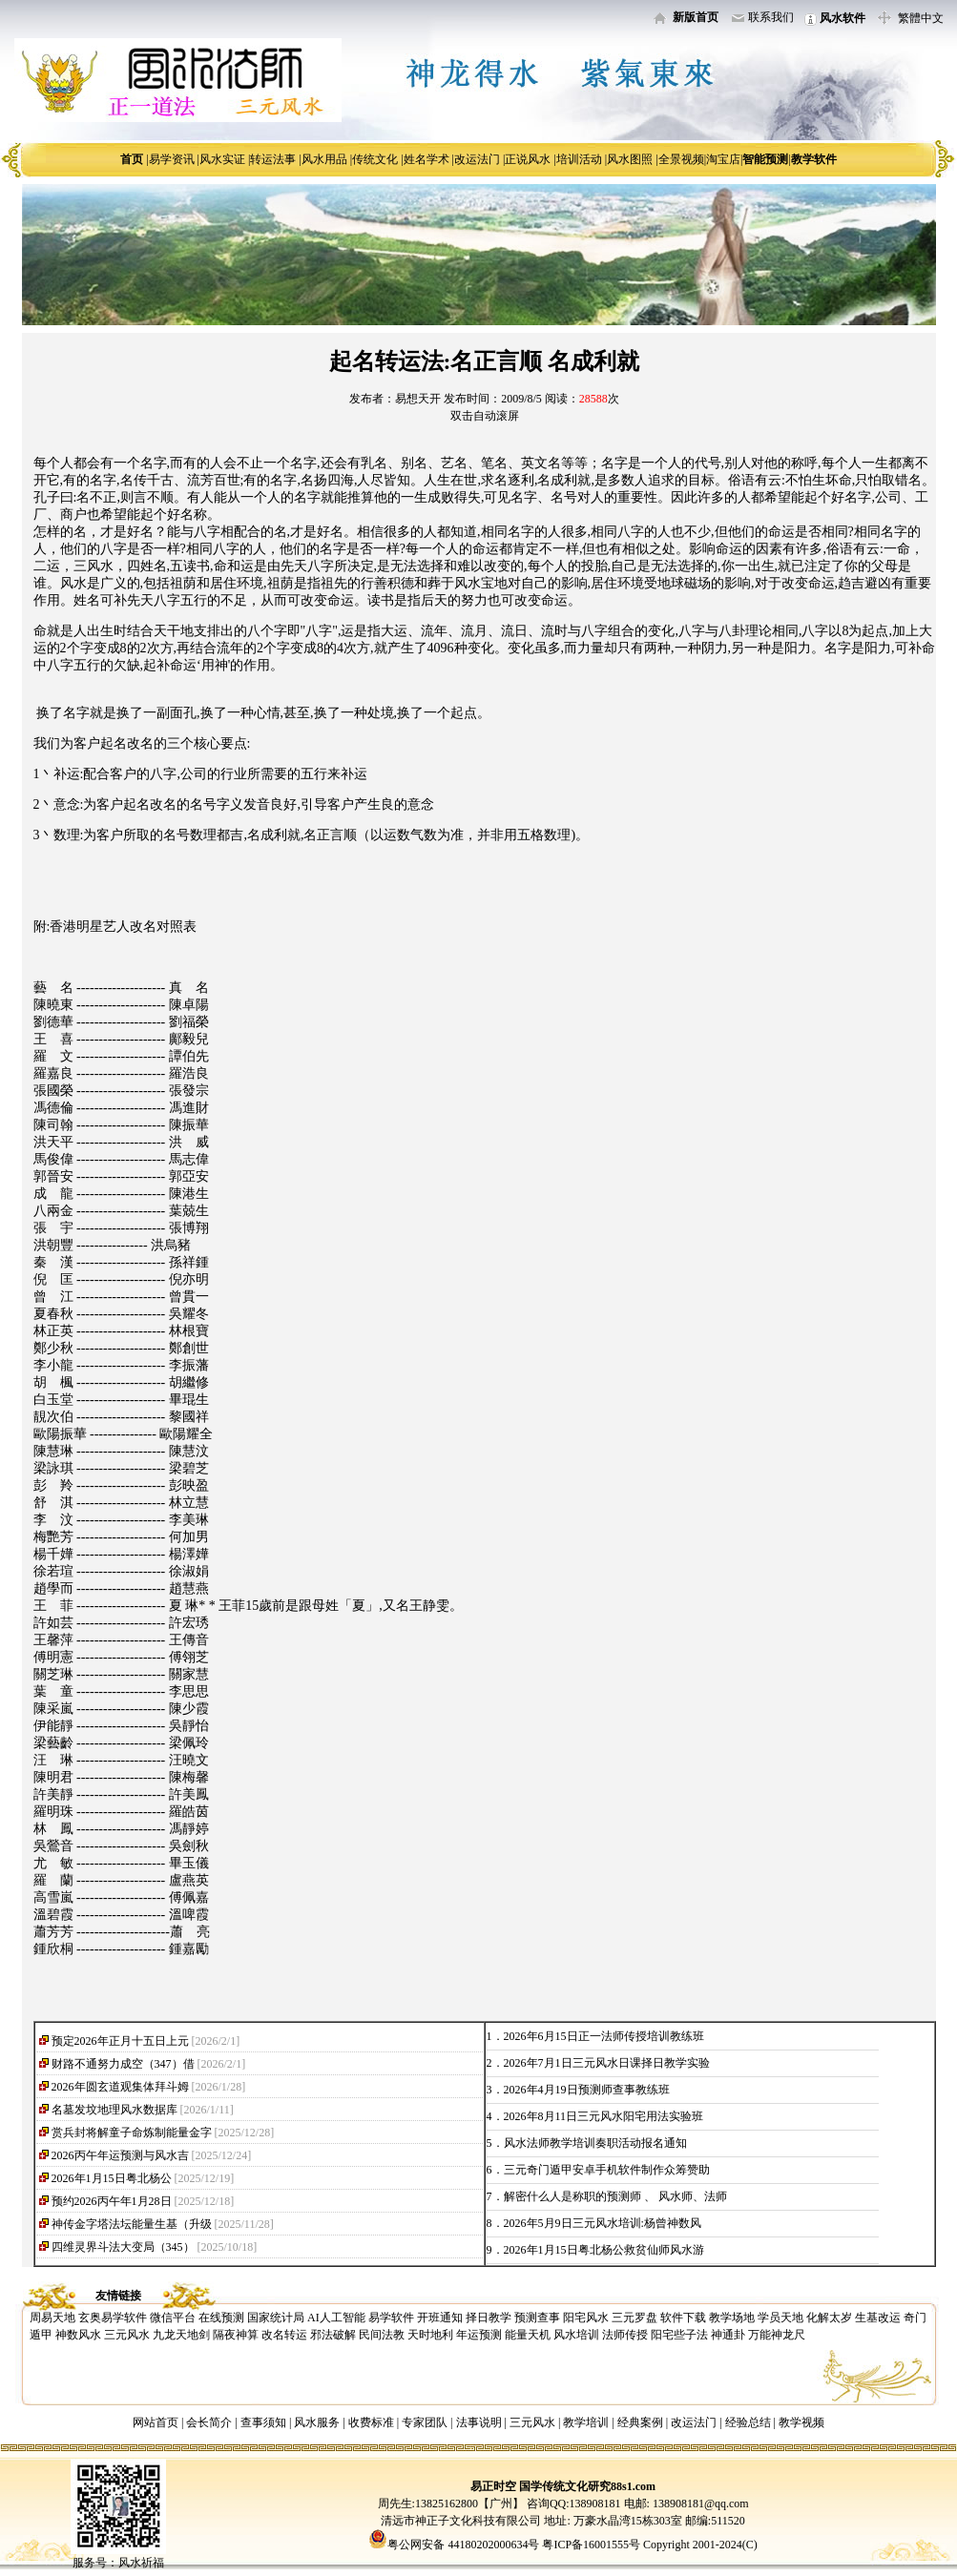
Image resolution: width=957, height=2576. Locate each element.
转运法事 (273, 159)
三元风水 (127, 2334)
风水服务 (317, 2422)
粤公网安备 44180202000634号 (463, 2544)
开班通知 (440, 2317)
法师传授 (625, 2334)
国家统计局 (275, 2317)
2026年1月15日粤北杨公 (112, 2178)
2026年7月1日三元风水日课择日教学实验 (607, 2063)
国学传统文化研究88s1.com (587, 2486)
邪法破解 (333, 2334)
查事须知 (263, 2422)
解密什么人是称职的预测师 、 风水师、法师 (615, 2196)
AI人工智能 (336, 2317)
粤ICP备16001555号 (592, 2544)
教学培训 (586, 2422)
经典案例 (640, 2422)
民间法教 (382, 2334)
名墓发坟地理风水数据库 (114, 2109)
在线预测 (221, 2317)
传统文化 (375, 159)
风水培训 (576, 2334)
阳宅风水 (586, 2317)
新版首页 (695, 17)
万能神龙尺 (776, 2334)
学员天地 (780, 2317)
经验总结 (748, 2422)
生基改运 (878, 2317)
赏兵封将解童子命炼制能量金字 (132, 2132)
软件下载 (683, 2317)
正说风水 (528, 159)
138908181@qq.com (699, 2503)
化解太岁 (829, 2317)
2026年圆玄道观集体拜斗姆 (120, 2086)
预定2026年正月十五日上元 (120, 2041)
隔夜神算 (236, 2334)
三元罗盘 (634, 2317)
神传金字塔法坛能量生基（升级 (132, 2224)
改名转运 (284, 2334)
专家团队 (424, 2422)
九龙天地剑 (181, 2334)
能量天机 (528, 2334)
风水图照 (630, 159)
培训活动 (579, 159)
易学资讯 (172, 159)
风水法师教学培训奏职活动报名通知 (595, 2143)
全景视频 (681, 159)
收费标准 (371, 2422)
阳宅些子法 (679, 2334)
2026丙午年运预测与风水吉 (120, 2155)
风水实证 (222, 159)
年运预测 (479, 2334)
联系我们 (771, 17)
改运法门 (477, 159)
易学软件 (391, 2317)
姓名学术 (426, 159)
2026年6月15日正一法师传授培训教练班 (604, 2036)
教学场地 (732, 2317)
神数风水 (78, 2334)
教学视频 (801, 2422)
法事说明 (479, 2422)
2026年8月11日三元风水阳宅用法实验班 (604, 2116)
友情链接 (118, 2295)
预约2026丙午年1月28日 (112, 2201)
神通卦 (728, 2334)
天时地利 (430, 2334)
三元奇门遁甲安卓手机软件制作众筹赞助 (607, 2169)
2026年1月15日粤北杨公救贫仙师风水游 (604, 2250)
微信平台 (173, 2317)
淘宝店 (723, 159)
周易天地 (52, 2317)
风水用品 (324, 159)
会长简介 (210, 2422)
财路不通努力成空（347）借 (123, 2064)
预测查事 (537, 2317)
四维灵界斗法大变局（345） (123, 2247)
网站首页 (155, 2422)
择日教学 (488, 2317)
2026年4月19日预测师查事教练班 (587, 2089)
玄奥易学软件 (112, 2317)
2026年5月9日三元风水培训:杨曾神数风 (602, 2223)
